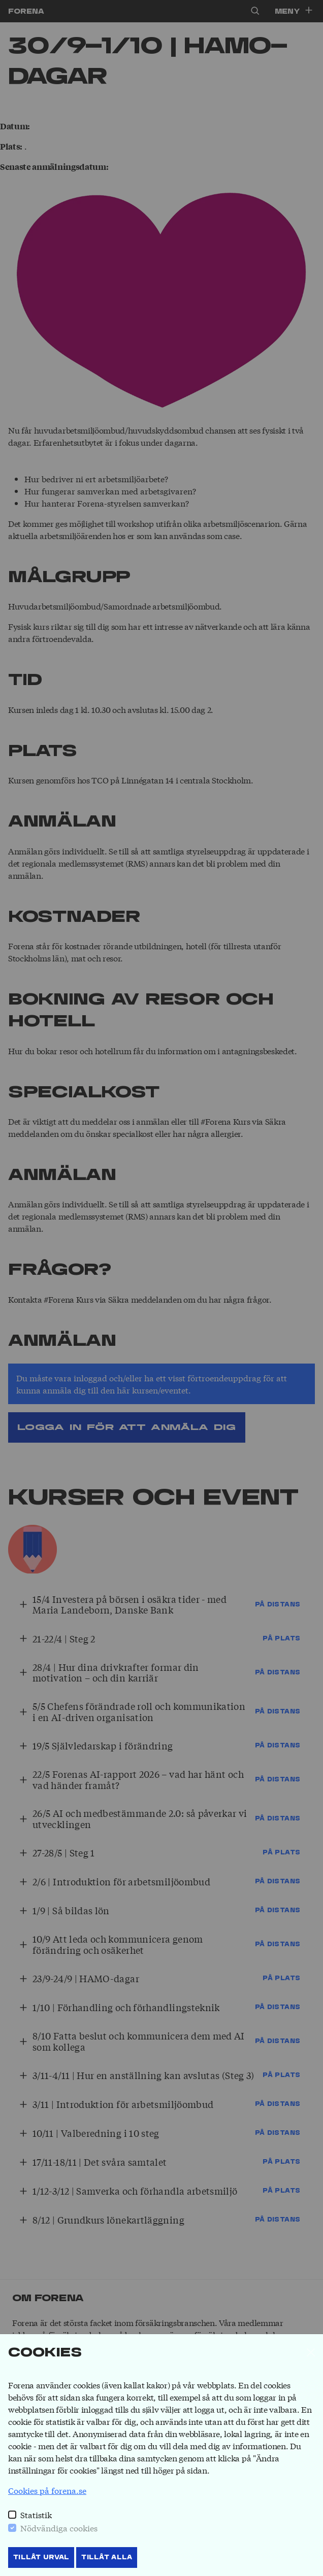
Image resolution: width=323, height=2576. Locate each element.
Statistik (36, 2514)
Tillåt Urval (41, 2557)
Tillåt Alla (106, 2557)
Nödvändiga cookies (59, 2527)
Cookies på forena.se (47, 2490)
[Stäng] (311, 2352)
